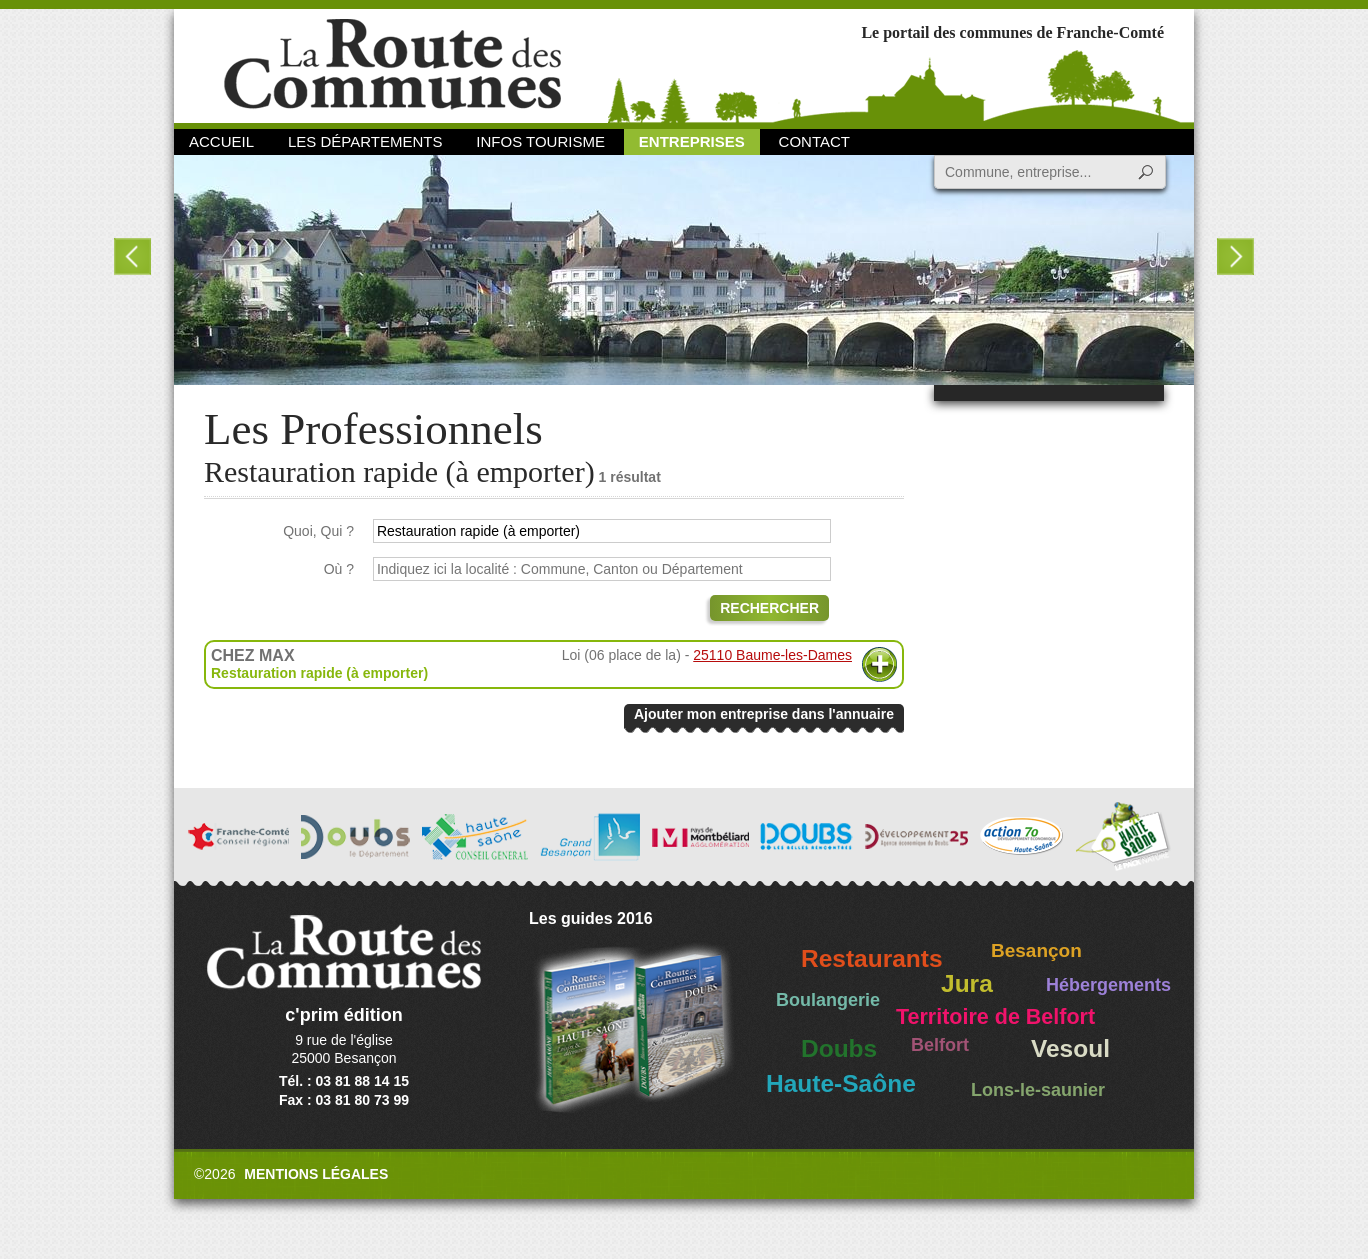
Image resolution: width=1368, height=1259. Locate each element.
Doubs (839, 1048)
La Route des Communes (392, 64)
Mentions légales (316, 1174)
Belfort (940, 1045)
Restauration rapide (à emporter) (319, 673)
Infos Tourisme (540, 141)
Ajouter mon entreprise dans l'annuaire (764, 714)
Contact (814, 141)
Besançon (1036, 950)
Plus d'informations (879, 664)
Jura (967, 983)
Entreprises (692, 141)
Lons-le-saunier (1038, 1090)
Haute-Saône (841, 1083)
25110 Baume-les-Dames (772, 655)
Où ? (339, 569)
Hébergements (1108, 985)
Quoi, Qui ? (318, 531)
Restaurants (872, 958)
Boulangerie (828, 1000)
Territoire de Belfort (995, 1017)
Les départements (365, 141)
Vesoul (1070, 1048)
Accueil (221, 141)
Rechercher (769, 608)
